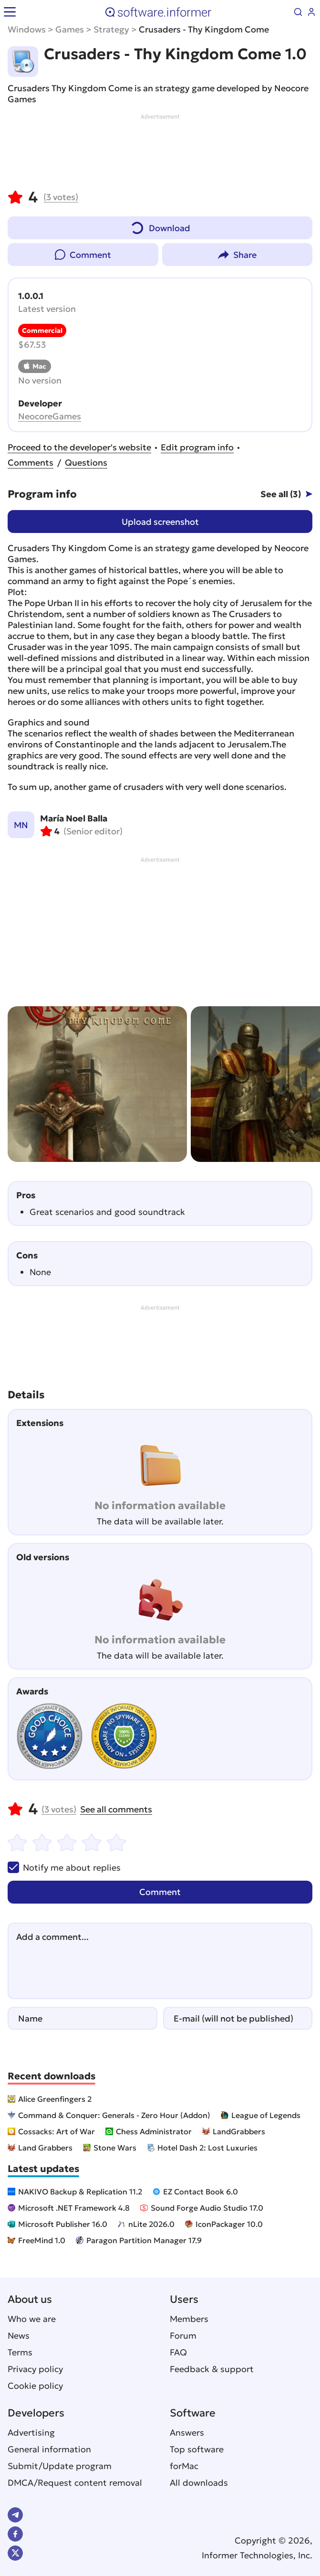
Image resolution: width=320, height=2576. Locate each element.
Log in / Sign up (311, 12)
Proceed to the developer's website (79, 447)
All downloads (199, 2482)
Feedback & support (212, 2368)
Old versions (42, 1557)
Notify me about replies (64, 1867)
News (19, 2335)
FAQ (178, 2352)
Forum (183, 2335)
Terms (20, 2352)
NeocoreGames (49, 416)
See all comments (116, 1809)
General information (49, 2449)
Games (69, 29)
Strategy (111, 29)
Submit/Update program (60, 2465)
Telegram (15, 2515)
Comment (90, 254)
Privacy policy (35, 2368)
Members (189, 2318)
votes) (60, 197)
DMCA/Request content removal (75, 2482)
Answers (187, 2432)
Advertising (31, 2432)
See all (280, 494)
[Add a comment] (160, 1961)
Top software (197, 2449)
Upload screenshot (160, 521)
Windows (27, 29)
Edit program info (197, 447)
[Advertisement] (160, 150)
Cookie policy (35, 2385)
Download (160, 225)
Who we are (32, 2318)
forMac (184, 2465)
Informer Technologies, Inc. (257, 2555)
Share (245, 254)
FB (15, 2534)
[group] (97, 1084)
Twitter (15, 2553)
